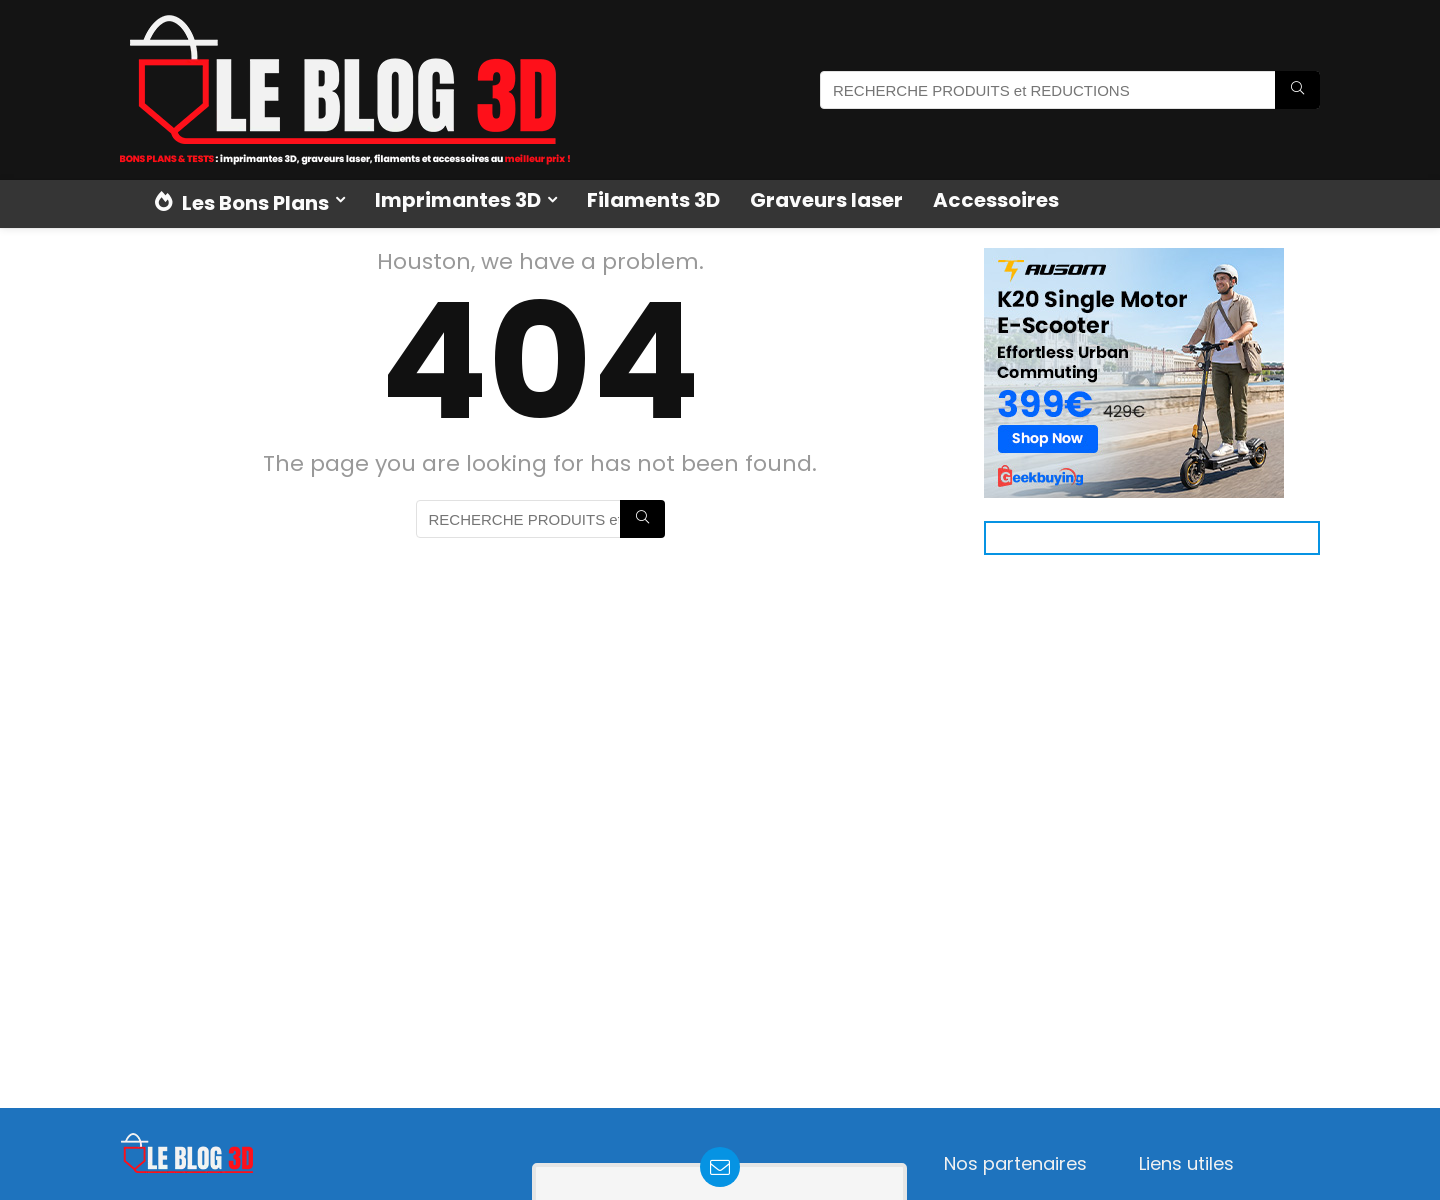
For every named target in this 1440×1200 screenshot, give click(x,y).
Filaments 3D (653, 200)
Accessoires (996, 200)
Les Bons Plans (242, 203)
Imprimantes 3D (458, 200)
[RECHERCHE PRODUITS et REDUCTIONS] (1297, 90)
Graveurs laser (826, 200)
